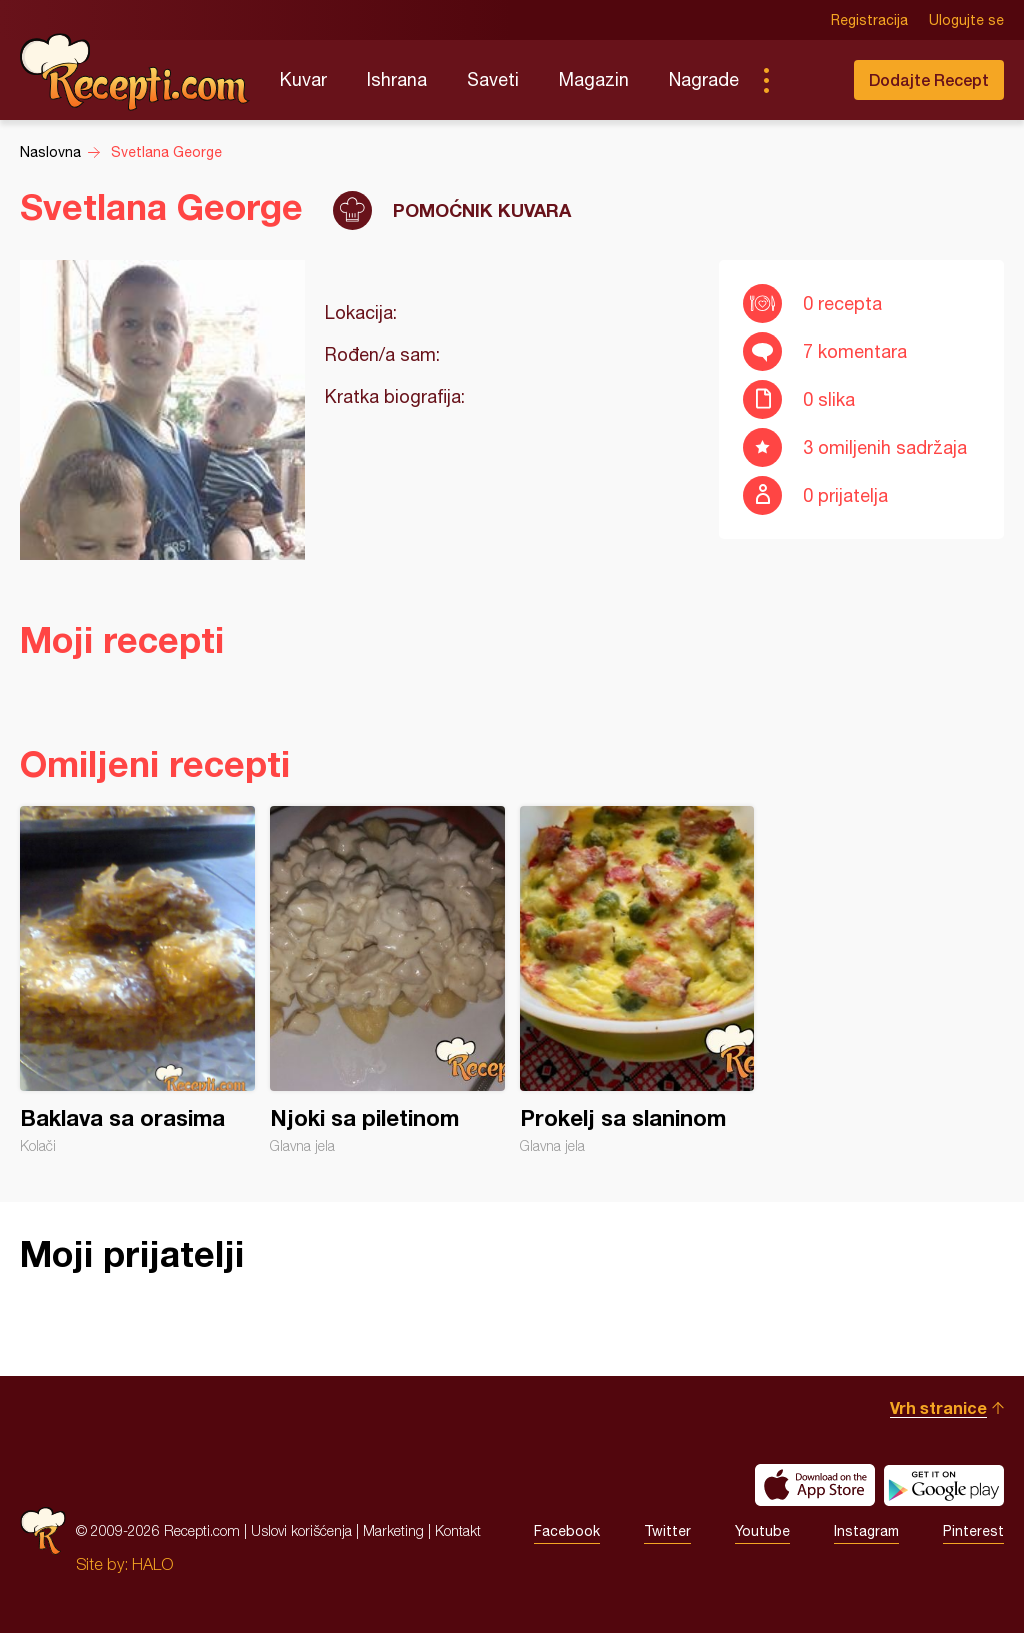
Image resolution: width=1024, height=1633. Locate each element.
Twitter (667, 1531)
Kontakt (458, 1530)
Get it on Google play (944, 1485)
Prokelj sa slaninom (637, 980)
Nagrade (704, 79)
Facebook (567, 1531)
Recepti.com (135, 72)
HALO (152, 1564)
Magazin (594, 79)
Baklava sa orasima (137, 980)
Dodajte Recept (929, 79)
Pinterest (973, 1531)
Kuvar (303, 79)
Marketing (393, 1530)
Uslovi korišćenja (301, 1530)
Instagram (866, 1531)
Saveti (493, 79)
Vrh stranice (938, 1407)
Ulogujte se (966, 20)
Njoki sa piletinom (387, 980)
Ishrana (397, 79)
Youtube (762, 1531)
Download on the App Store (815, 1485)
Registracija (869, 20)
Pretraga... (806, 80)
